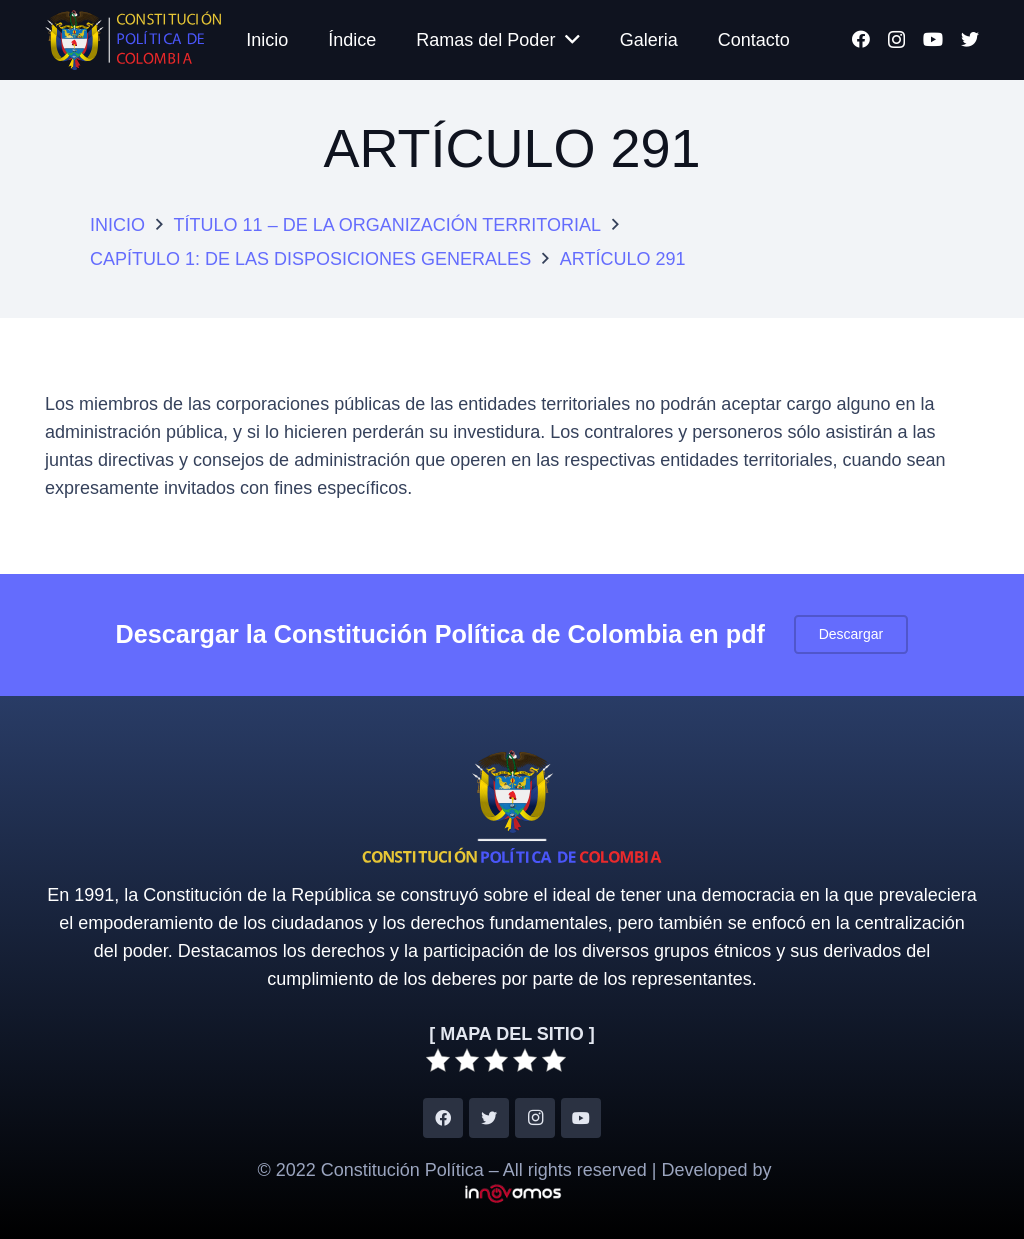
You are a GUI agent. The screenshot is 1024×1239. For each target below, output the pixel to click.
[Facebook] (861, 39)
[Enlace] (133, 40)
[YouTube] (933, 39)
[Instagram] (896, 40)
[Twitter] (970, 39)
